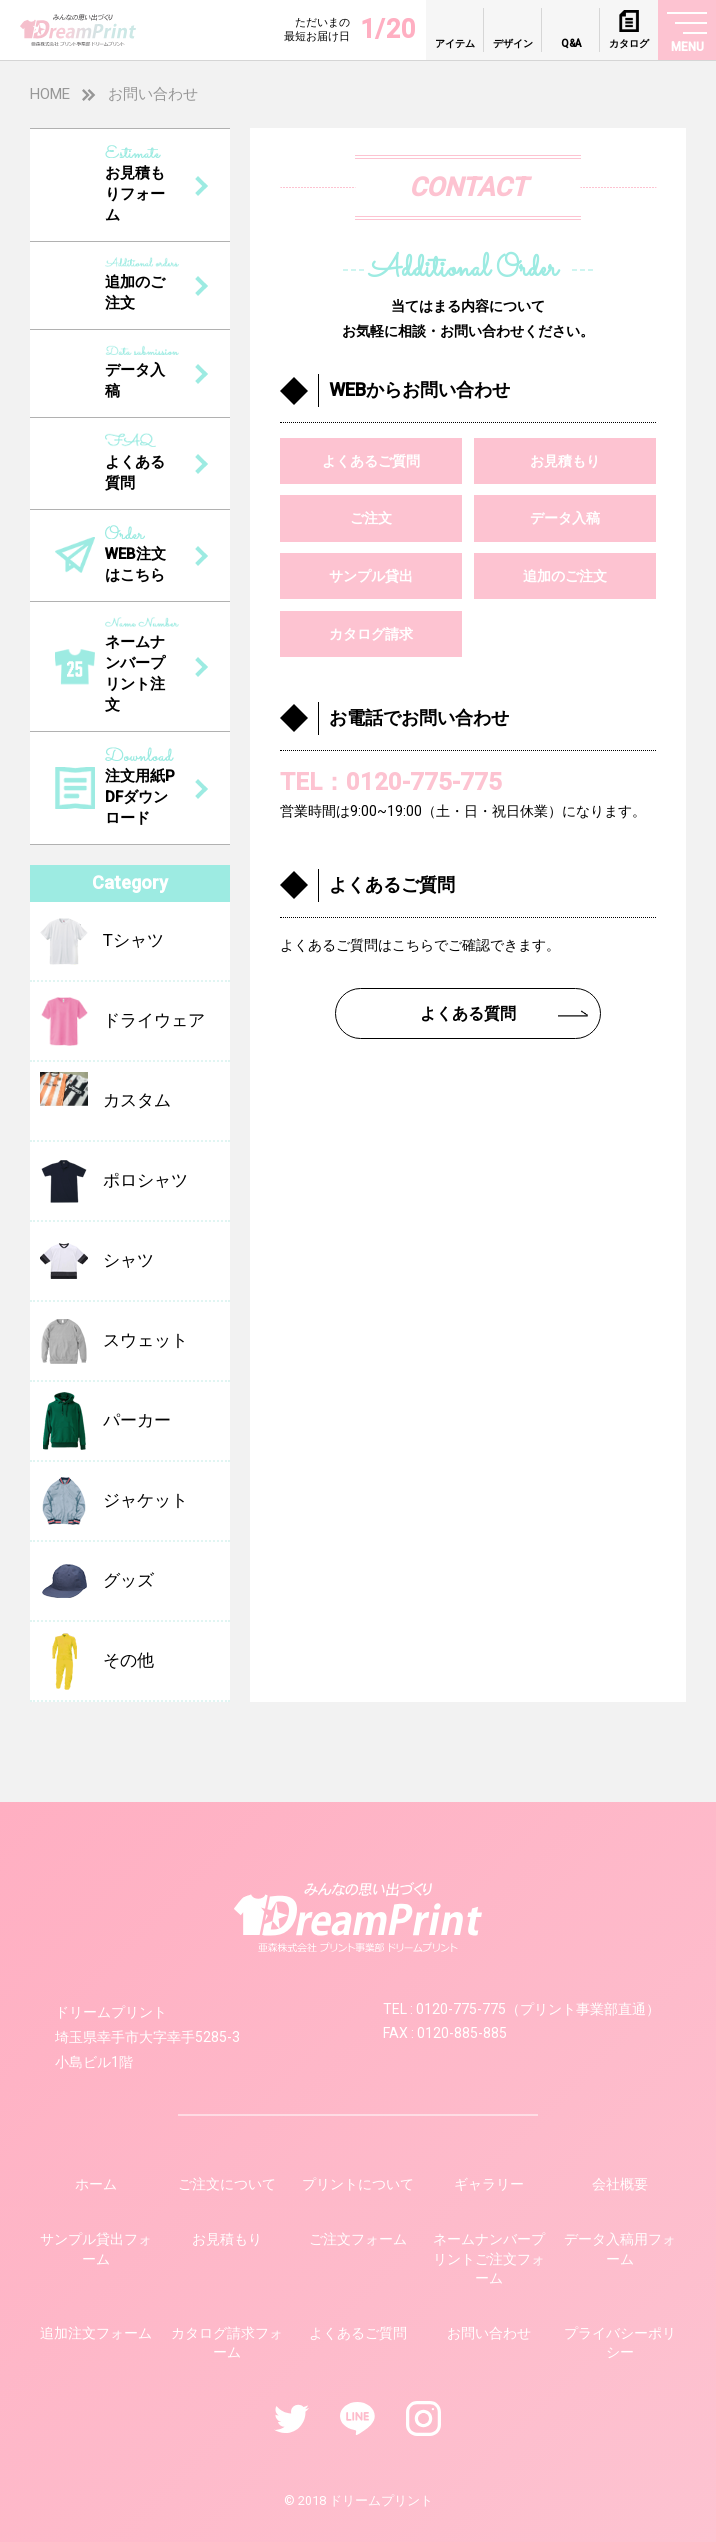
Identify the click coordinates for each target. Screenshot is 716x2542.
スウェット (114, 1341)
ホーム (96, 2184)
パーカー (105, 1421)
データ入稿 (565, 518)
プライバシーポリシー (620, 2343)
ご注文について (227, 2184)
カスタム (105, 1101)
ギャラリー (489, 2184)
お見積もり (565, 461)
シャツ (97, 1261)
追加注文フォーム (96, 2333)
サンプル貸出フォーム (96, 2249)
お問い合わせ (489, 2333)
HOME (50, 94)
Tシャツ (102, 941)
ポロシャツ (114, 1181)
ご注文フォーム (358, 2239)
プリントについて (358, 2184)
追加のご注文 (565, 576)
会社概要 (620, 2184)
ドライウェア (122, 1021)
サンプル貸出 (371, 576)
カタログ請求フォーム (227, 2343)
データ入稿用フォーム (620, 2249)
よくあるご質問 (371, 461)
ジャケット (114, 1501)
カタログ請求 (371, 634)
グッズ (97, 1581)
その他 (97, 1661)
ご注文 (371, 518)
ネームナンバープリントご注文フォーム (489, 2258)
